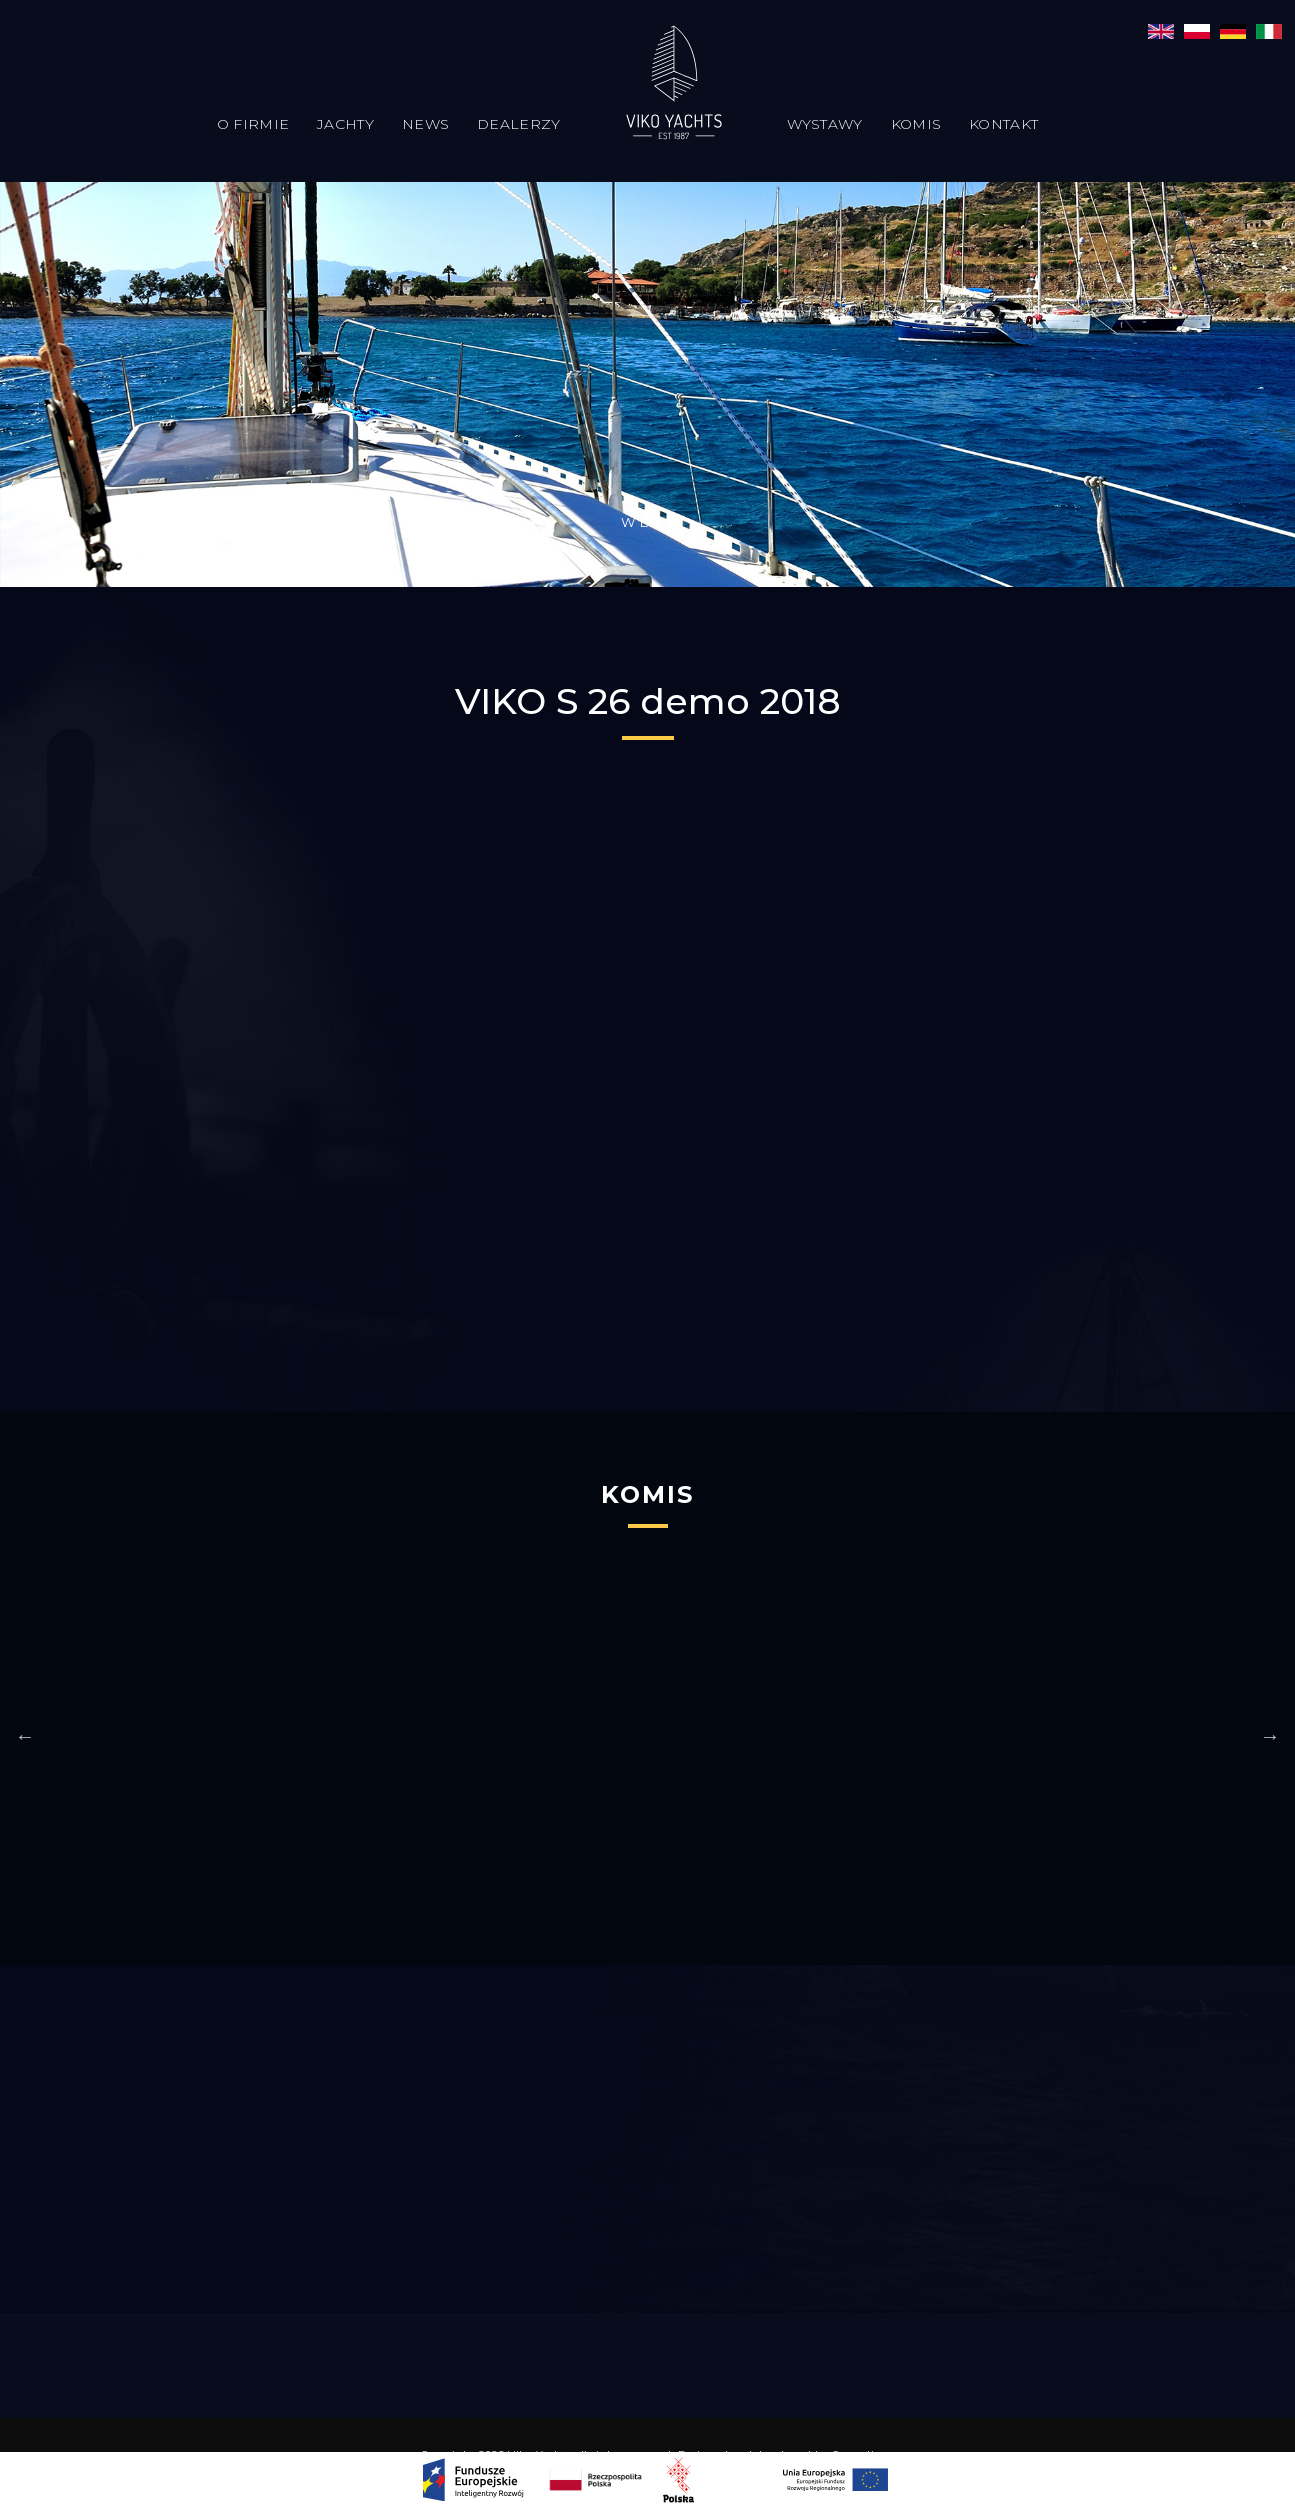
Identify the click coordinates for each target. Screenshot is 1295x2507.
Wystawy (825, 124)
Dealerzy (518, 124)
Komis (916, 124)
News (425, 124)
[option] (490, 1736)
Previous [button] (25, 1736)
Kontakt (1003, 124)
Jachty (345, 124)
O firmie (253, 124)
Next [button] (1270, 1736)
